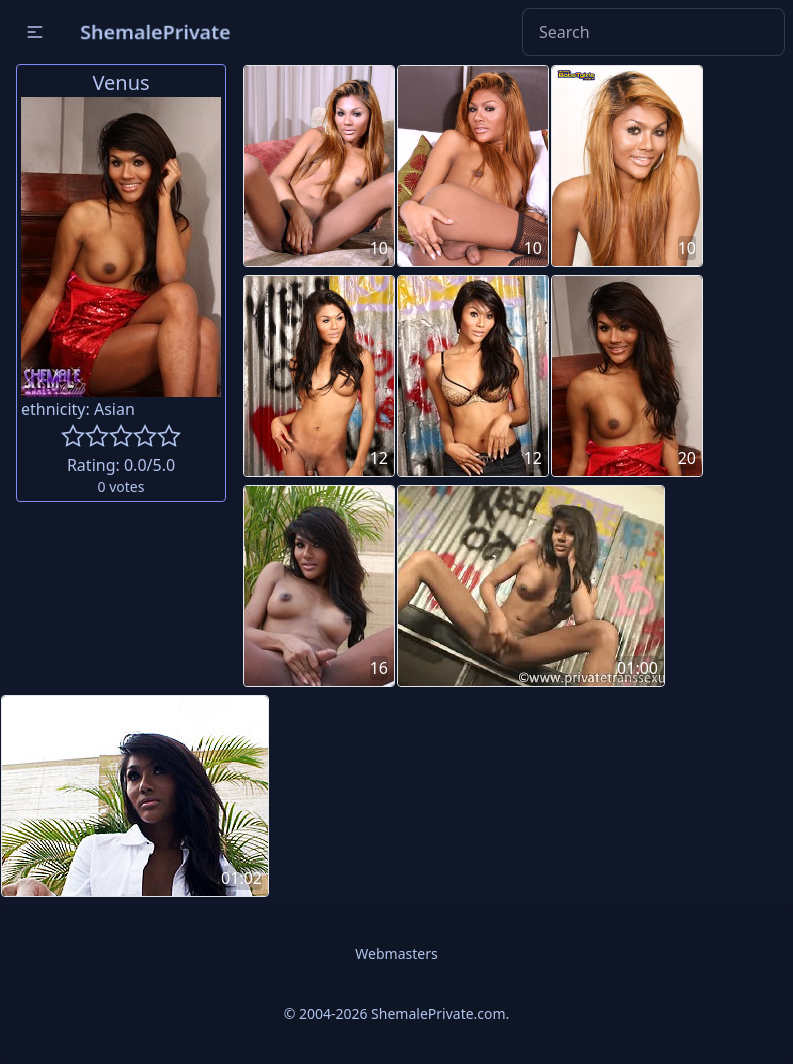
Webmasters (396, 953)
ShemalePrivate (155, 31)
